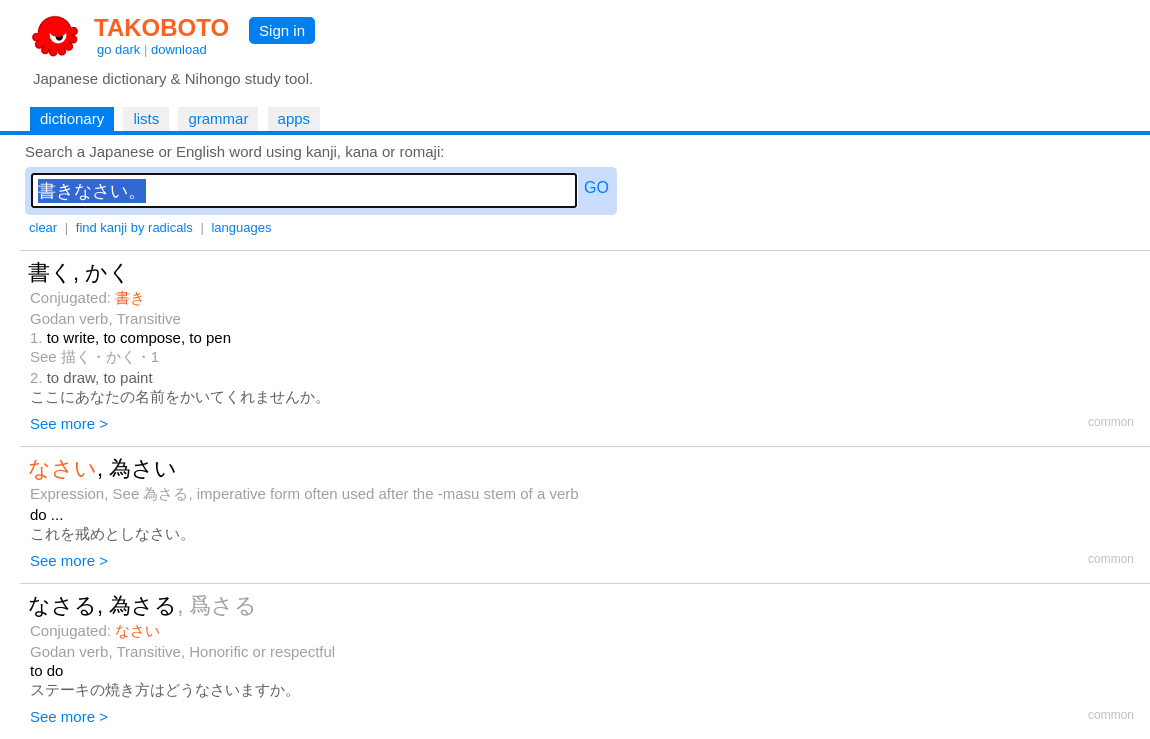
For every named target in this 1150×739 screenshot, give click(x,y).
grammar (218, 118)
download (179, 49)
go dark (118, 49)
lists (146, 118)
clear (43, 227)
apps (294, 118)
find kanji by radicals (134, 227)
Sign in (282, 30)
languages (241, 227)
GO (596, 187)
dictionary (72, 118)
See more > (69, 423)
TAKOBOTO (161, 27)
